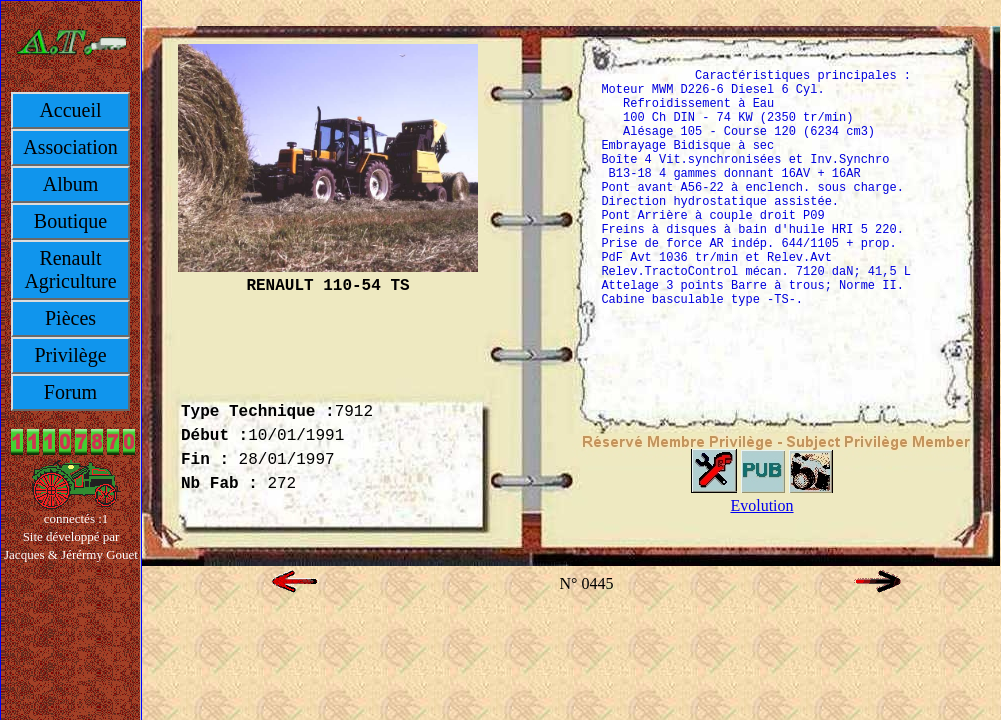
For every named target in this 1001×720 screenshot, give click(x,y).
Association (70, 147)
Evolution (761, 505)
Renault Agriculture (70, 269)
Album (71, 184)
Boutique (70, 221)
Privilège (70, 355)
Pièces (70, 318)
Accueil (70, 110)
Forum (70, 392)
